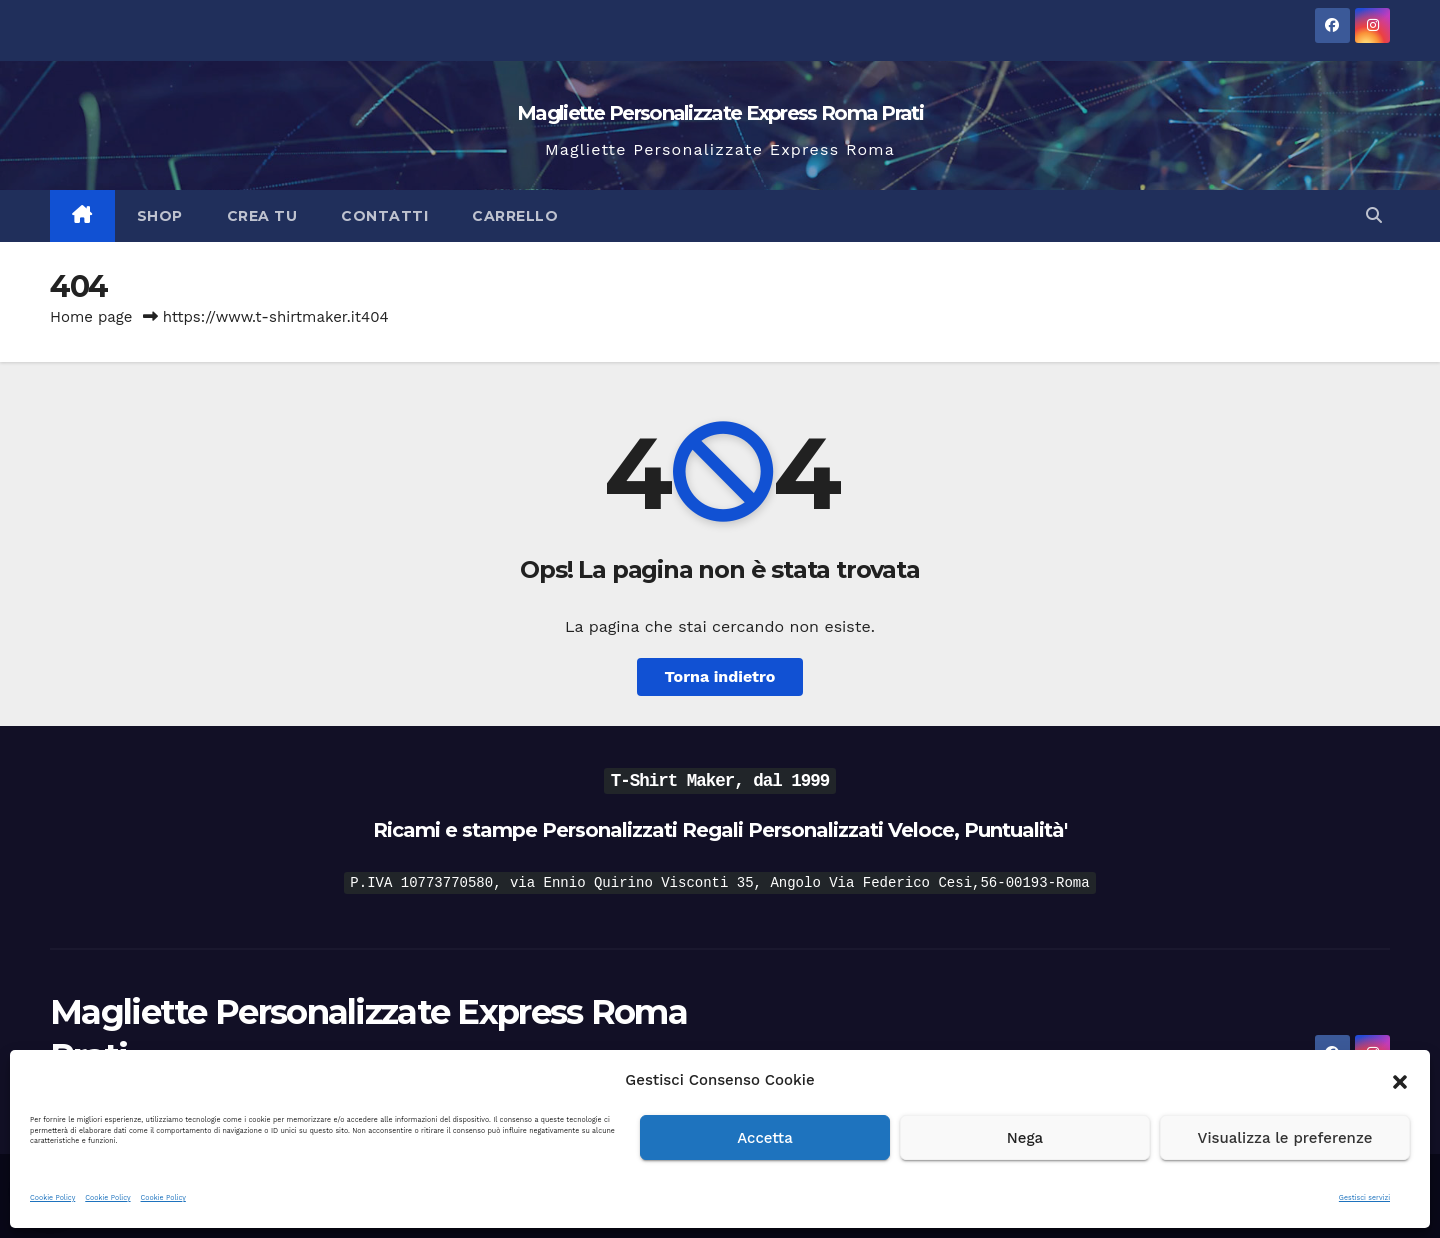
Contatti (384, 216)
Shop (160, 216)
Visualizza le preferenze (1285, 1138)
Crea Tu (262, 216)
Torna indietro (720, 676)
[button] (1400, 1080)
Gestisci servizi (1364, 1197)
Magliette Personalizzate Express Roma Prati (720, 113)
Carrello (515, 216)
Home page (91, 317)
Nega (1025, 1138)
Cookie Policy (52, 1197)
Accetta (765, 1138)
